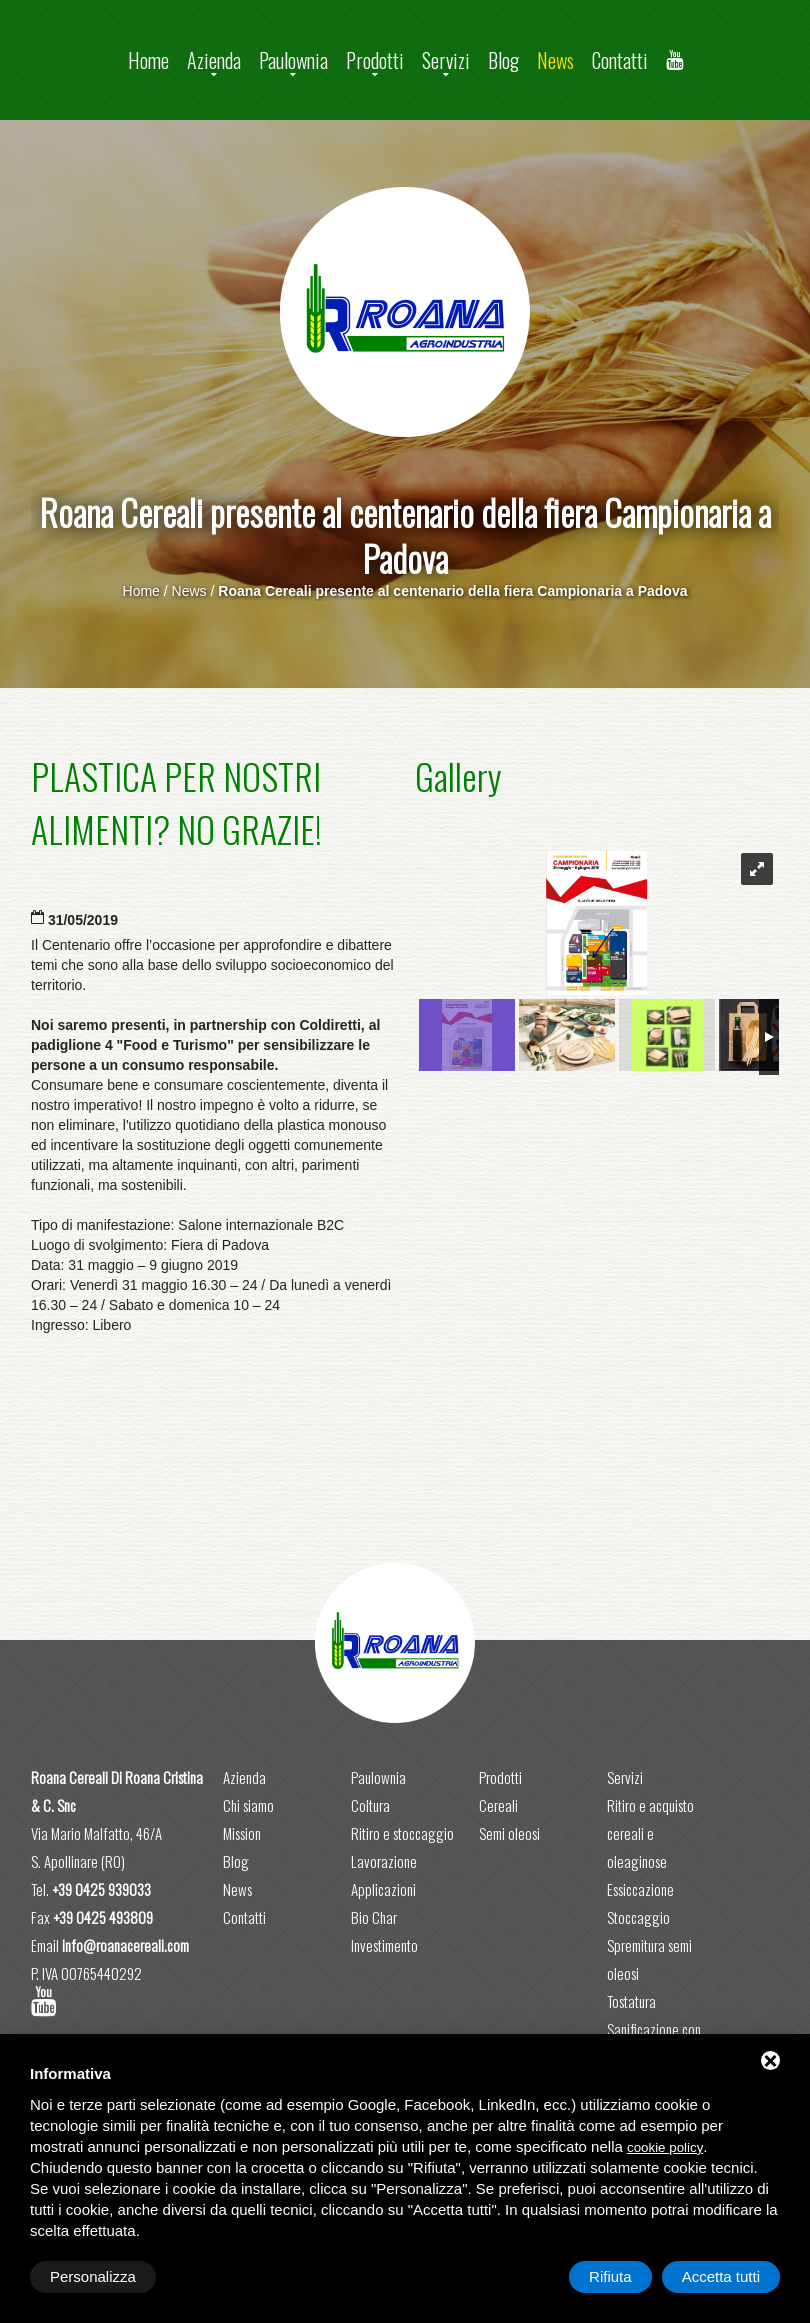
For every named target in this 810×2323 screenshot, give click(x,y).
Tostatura (631, 2001)
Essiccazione (640, 1889)
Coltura (370, 1805)
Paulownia (293, 60)
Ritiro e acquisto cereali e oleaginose (650, 1833)
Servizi (446, 60)
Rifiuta (610, 2276)
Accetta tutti (721, 2276)
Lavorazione (384, 1861)
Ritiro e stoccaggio (402, 1833)
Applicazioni (383, 1889)
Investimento (384, 1945)
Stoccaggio (638, 1917)
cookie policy (665, 2147)
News (555, 60)
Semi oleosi (509, 1833)
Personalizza (93, 2276)
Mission (242, 1833)
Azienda (214, 60)
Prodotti (375, 60)
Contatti (620, 60)
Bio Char (374, 1917)
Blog (503, 60)
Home (148, 60)
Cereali (498, 1805)
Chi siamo (248, 1805)
